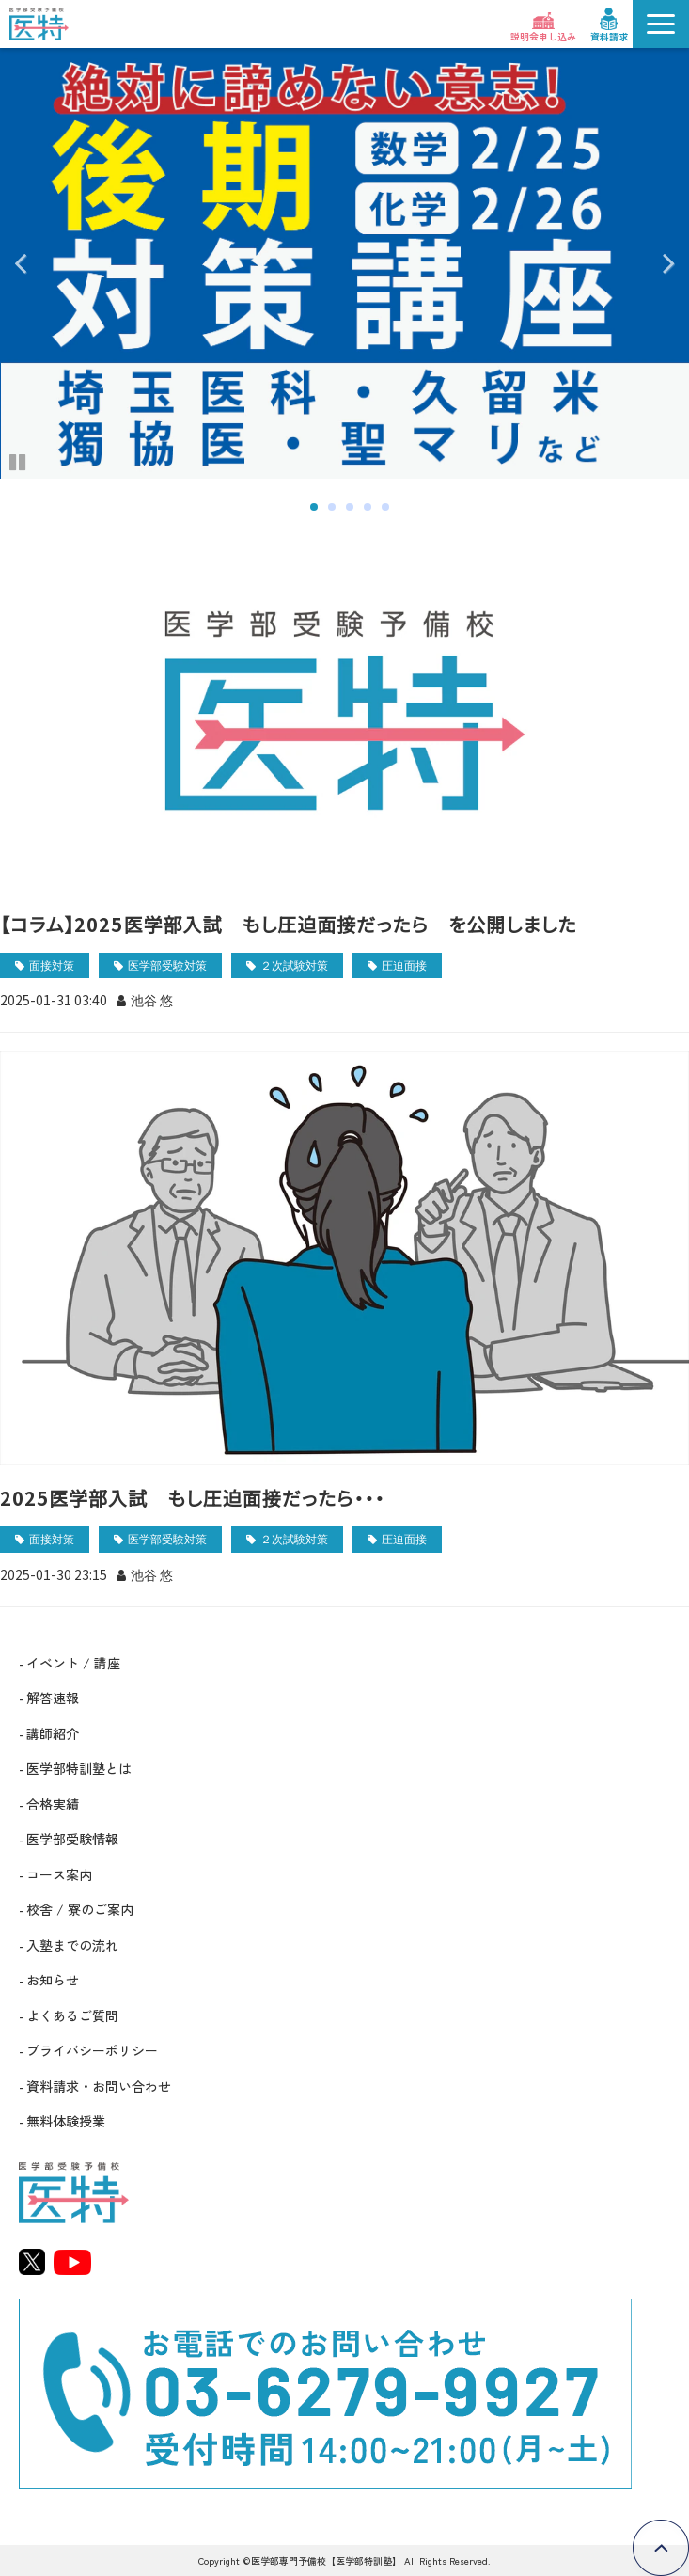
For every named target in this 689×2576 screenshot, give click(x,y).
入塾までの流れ (72, 1945)
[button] (661, 24)
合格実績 (52, 1803)
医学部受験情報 (72, 1838)
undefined (33, 263)
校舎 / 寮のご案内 (79, 1909)
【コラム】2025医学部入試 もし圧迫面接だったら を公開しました (288, 924)
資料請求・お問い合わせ (98, 2086)
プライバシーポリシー (92, 2050)
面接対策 (51, 964)
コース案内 (59, 1874)
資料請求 (609, 36)
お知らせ (52, 1979)
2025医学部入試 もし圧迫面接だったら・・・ (192, 1497)
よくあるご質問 (72, 2015)
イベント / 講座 (73, 1662)
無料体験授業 (65, 2120)
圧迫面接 (404, 964)
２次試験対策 (294, 964)
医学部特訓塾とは (79, 1768)
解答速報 (52, 1697)
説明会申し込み (543, 36)
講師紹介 (52, 1733)
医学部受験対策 (167, 964)
